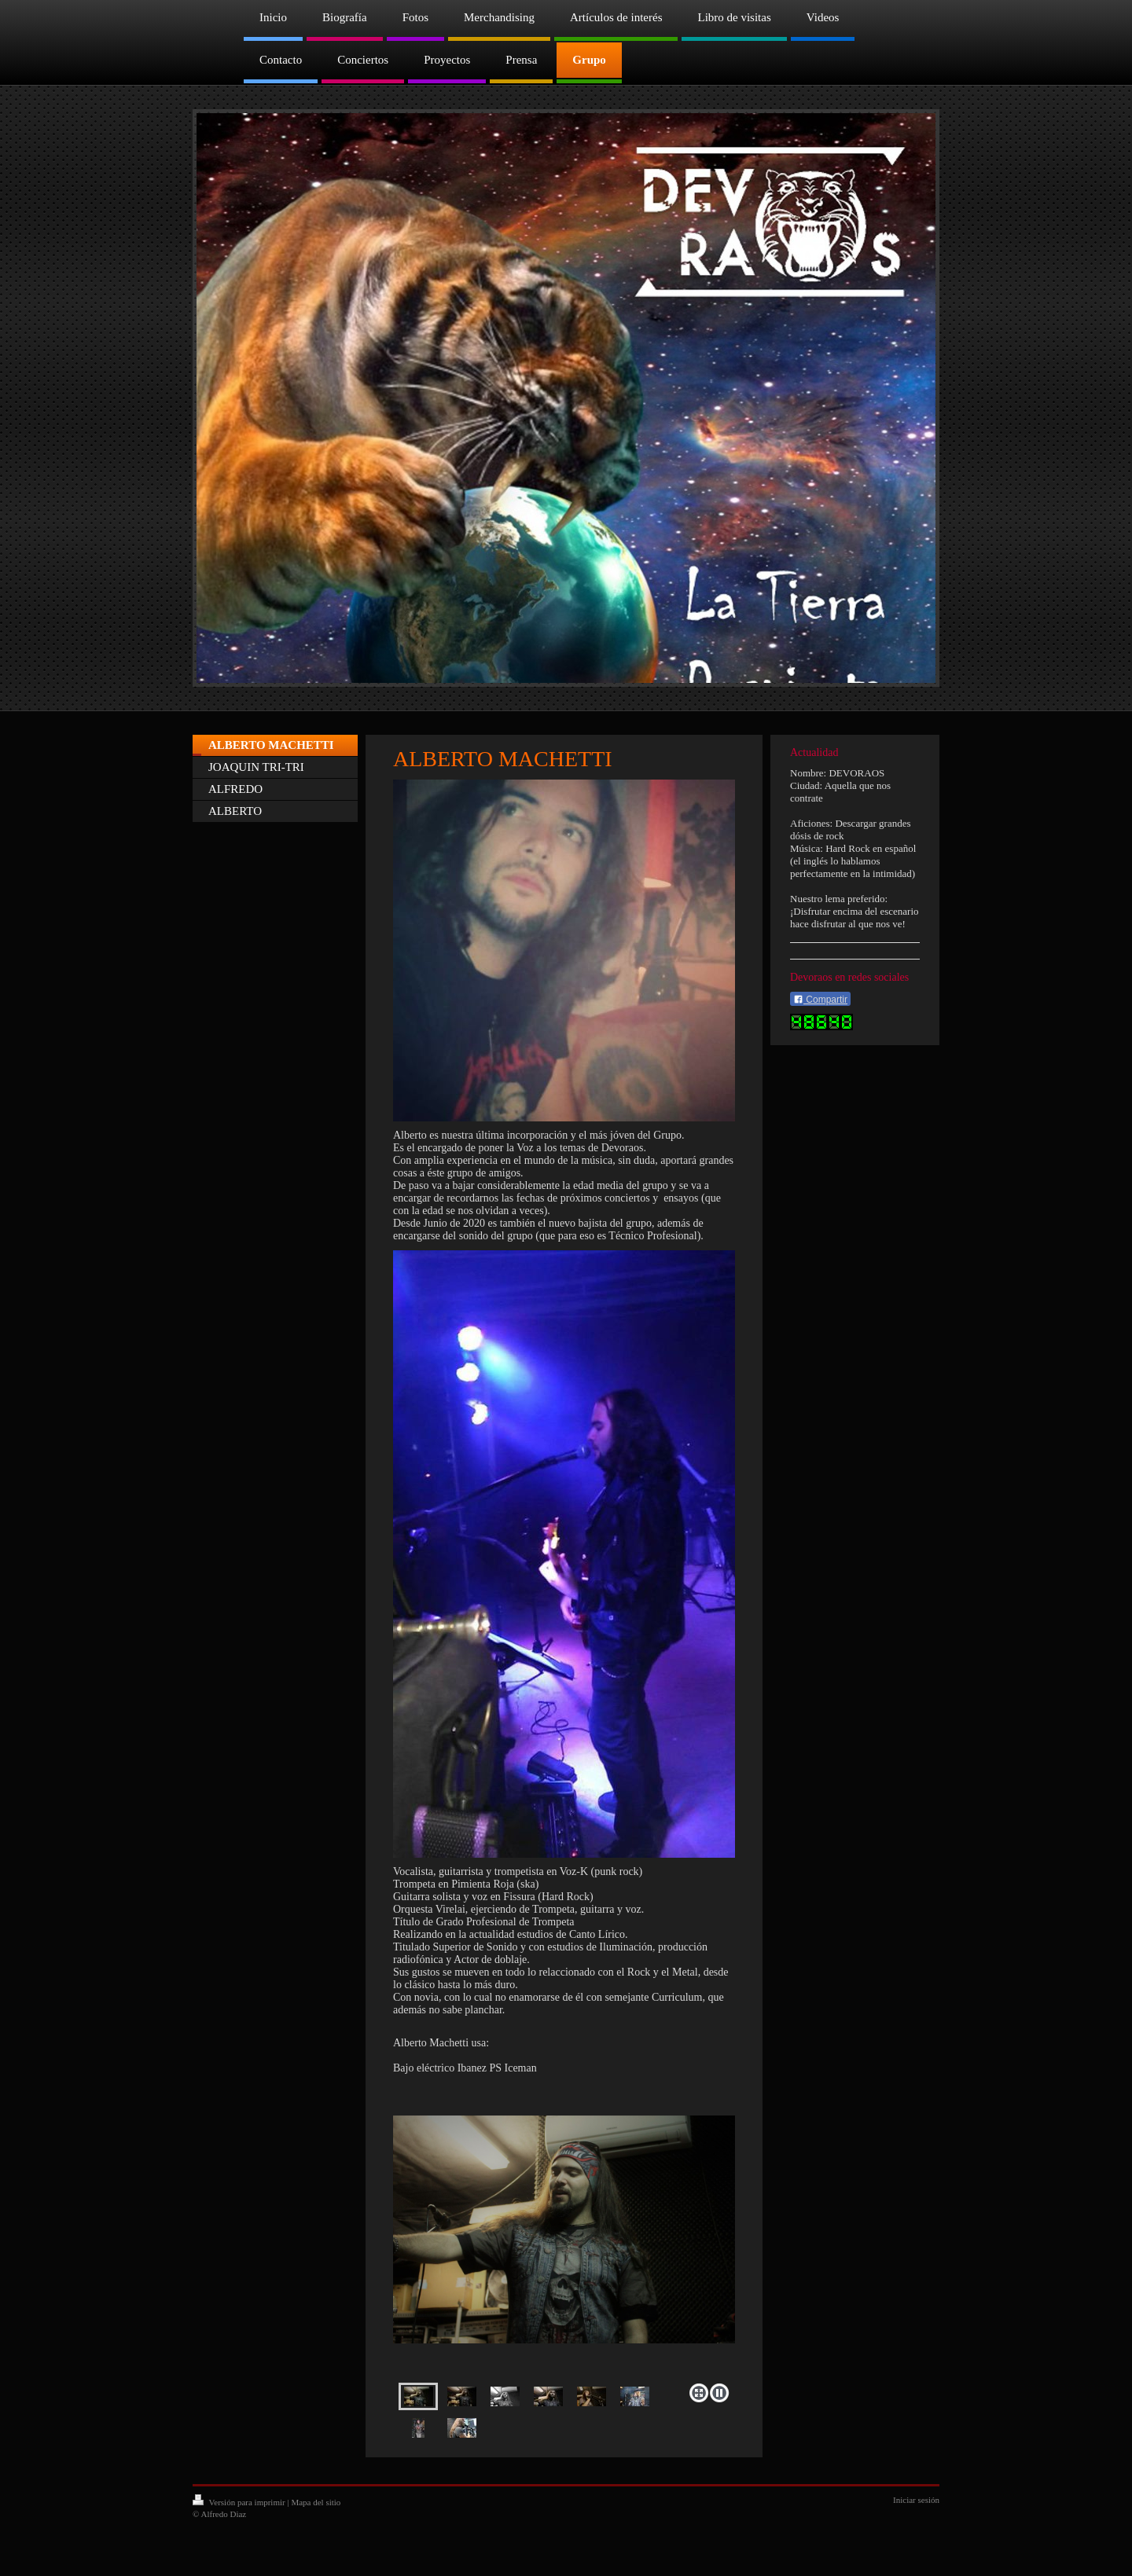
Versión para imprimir (240, 2502)
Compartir (820, 999)
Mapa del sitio (315, 2502)
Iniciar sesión (916, 2499)
